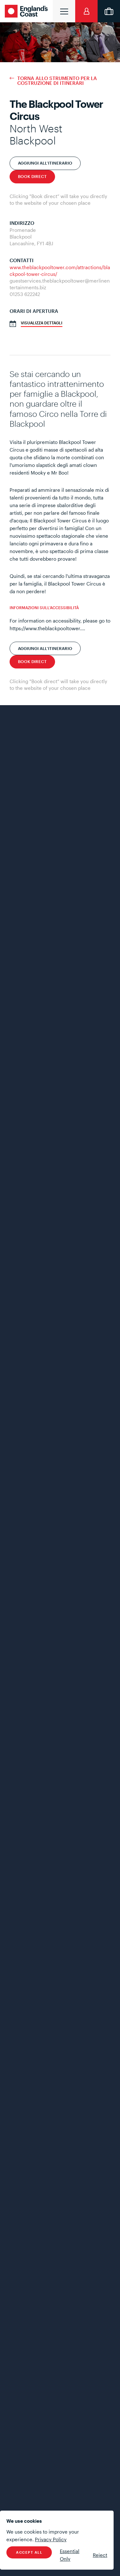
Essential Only (69, 2555)
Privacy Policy (51, 2539)
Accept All (29, 2552)
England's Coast (27, 11)
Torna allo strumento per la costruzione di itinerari (57, 80)
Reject (100, 2555)
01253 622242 (25, 294)
